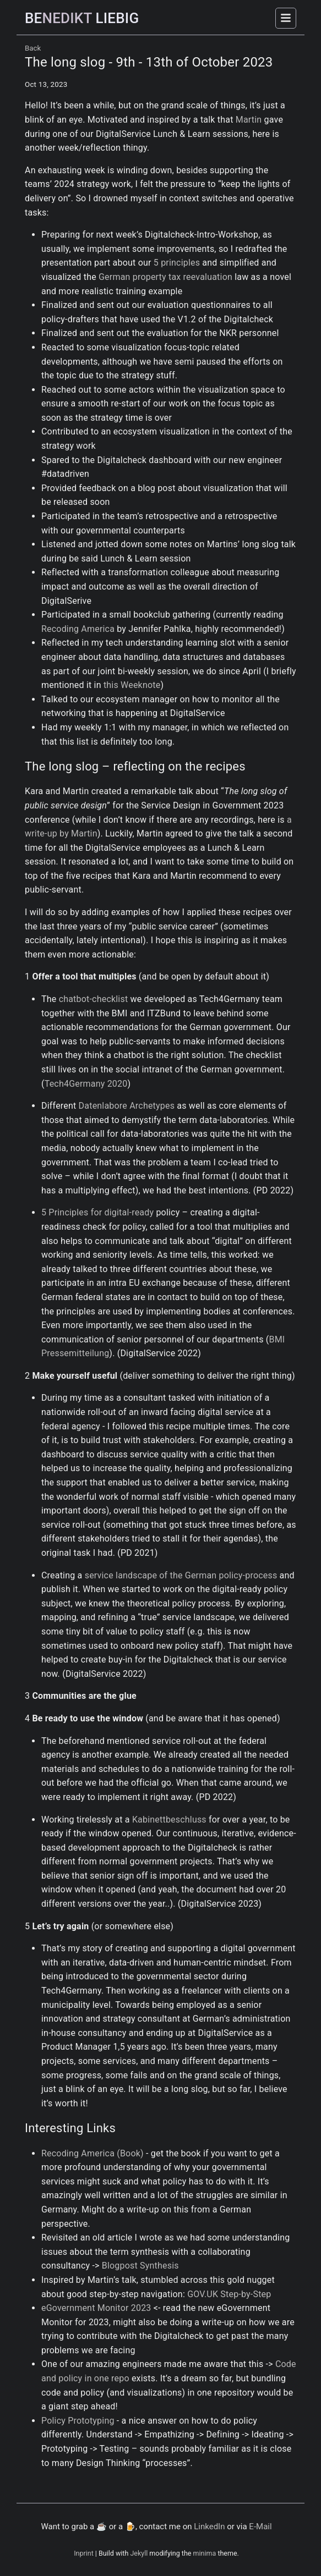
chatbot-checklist (93, 999)
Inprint (84, 2553)
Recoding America (78, 629)
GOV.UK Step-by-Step (229, 2294)
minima (204, 2553)
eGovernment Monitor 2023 (96, 2308)
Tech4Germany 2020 (86, 1083)
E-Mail (260, 2526)
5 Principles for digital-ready (97, 1212)
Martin (249, 119)
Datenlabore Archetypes (127, 1105)
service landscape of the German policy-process (181, 1575)
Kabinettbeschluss (169, 1819)
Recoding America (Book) (92, 2153)
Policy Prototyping (78, 2420)
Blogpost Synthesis (140, 2265)
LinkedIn (209, 2526)
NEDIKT (82, 18)
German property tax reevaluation (165, 277)
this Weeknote (132, 685)
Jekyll (139, 2553)
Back (33, 48)
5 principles (177, 262)
